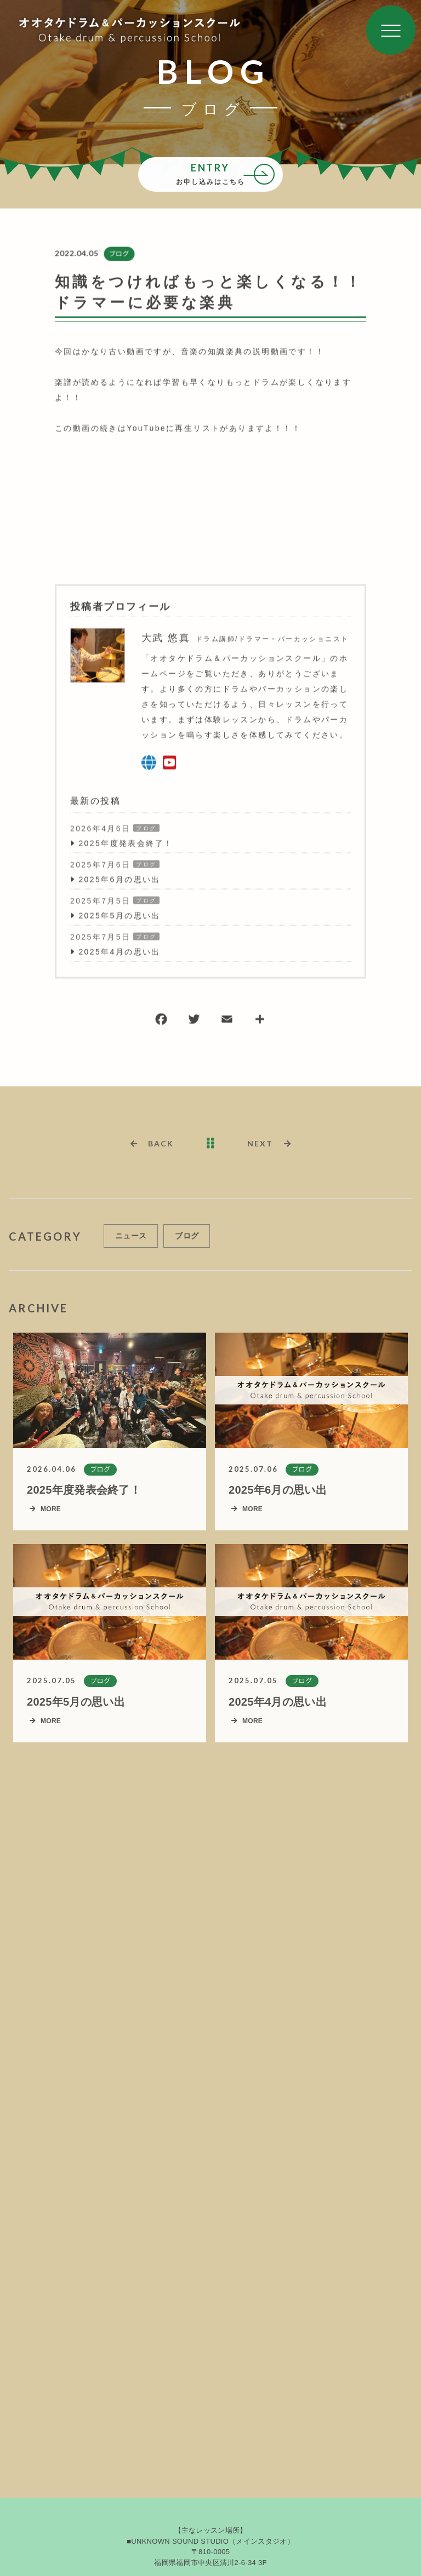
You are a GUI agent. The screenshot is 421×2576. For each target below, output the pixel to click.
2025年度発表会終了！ (125, 844)
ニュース (130, 1240)
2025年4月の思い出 (119, 952)
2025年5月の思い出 (119, 916)
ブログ (118, 254)
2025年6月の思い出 (119, 880)
